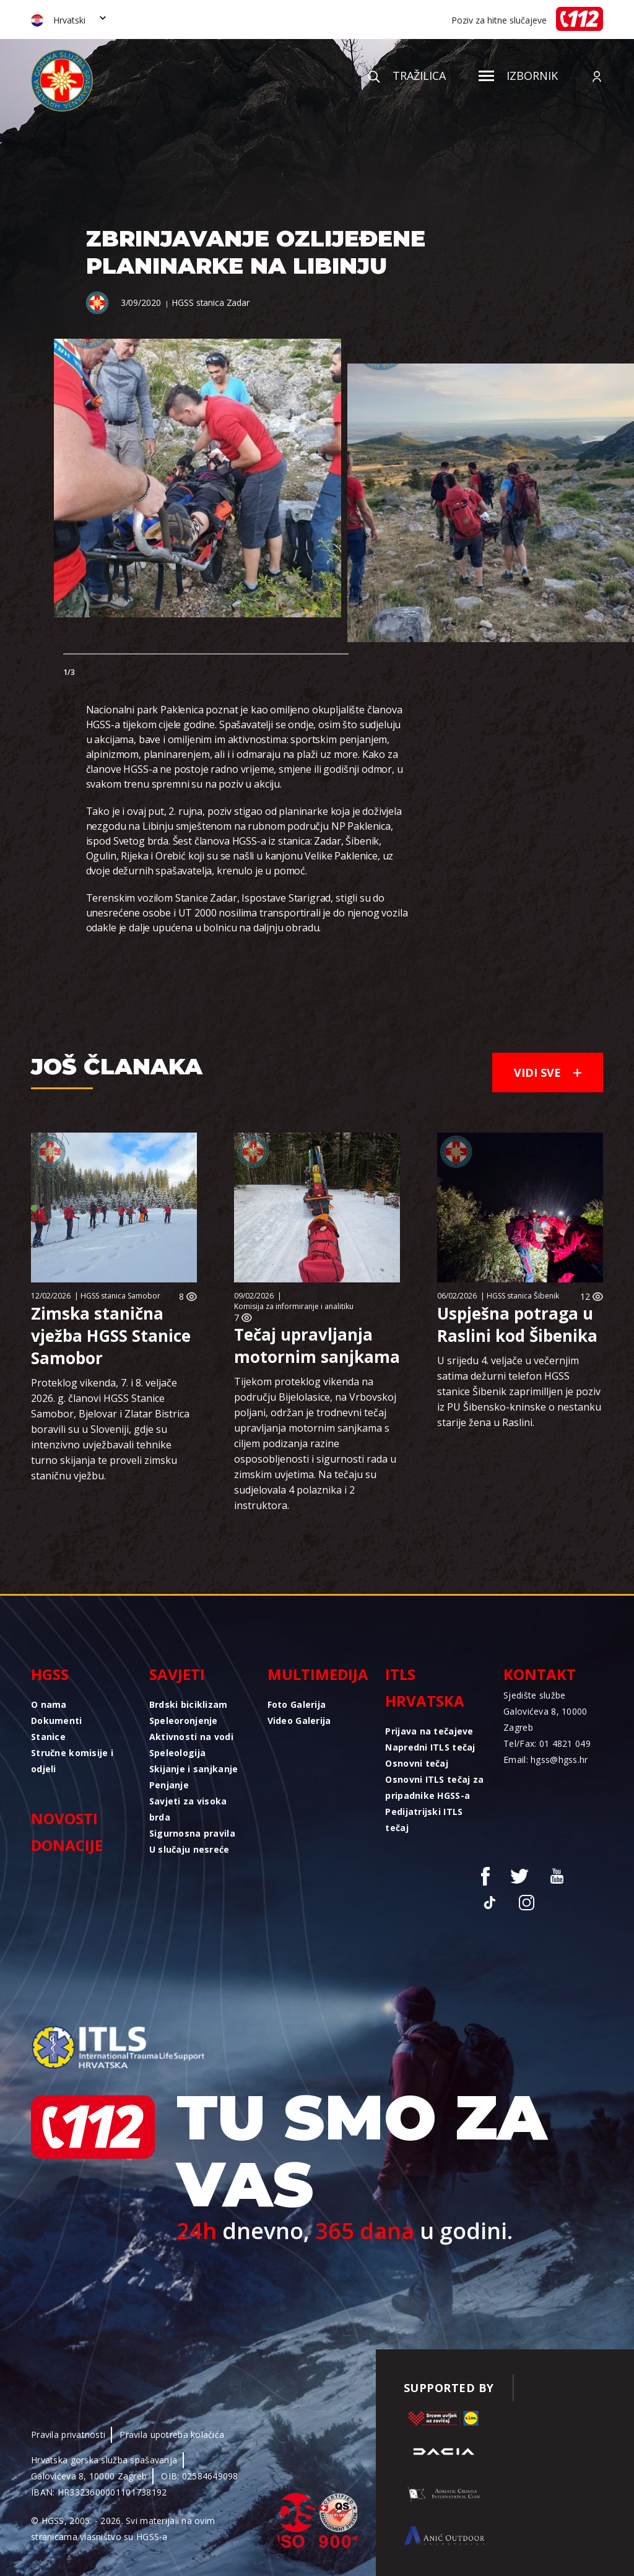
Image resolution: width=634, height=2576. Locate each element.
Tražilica (407, 75)
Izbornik (518, 75)
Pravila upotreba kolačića (171, 2434)
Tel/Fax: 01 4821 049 (547, 1743)
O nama (49, 1704)
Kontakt (539, 1674)
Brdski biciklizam (188, 1704)
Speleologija (177, 1753)
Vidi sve (547, 1072)
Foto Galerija (296, 1704)
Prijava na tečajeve (429, 1731)
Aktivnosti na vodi (191, 1737)
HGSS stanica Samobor (120, 1295)
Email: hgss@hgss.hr (545, 1759)
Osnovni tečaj (416, 1763)
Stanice (48, 1737)
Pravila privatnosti (68, 2434)
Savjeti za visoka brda (188, 1809)
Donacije (67, 1845)
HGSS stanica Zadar (210, 302)
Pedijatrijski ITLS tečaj (423, 1820)
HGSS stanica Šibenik (523, 1295)
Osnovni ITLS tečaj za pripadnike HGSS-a (434, 1787)
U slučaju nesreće (189, 1849)
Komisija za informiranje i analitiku (294, 1306)
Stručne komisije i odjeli (72, 1761)
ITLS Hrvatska (424, 1687)
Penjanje (169, 1785)
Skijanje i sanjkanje (193, 1769)
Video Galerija (299, 1720)
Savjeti (177, 1674)
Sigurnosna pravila (192, 1833)
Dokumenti (56, 1720)
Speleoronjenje (183, 1720)
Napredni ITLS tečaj (430, 1747)
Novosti (64, 1818)
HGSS (50, 1674)
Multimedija (317, 1674)
